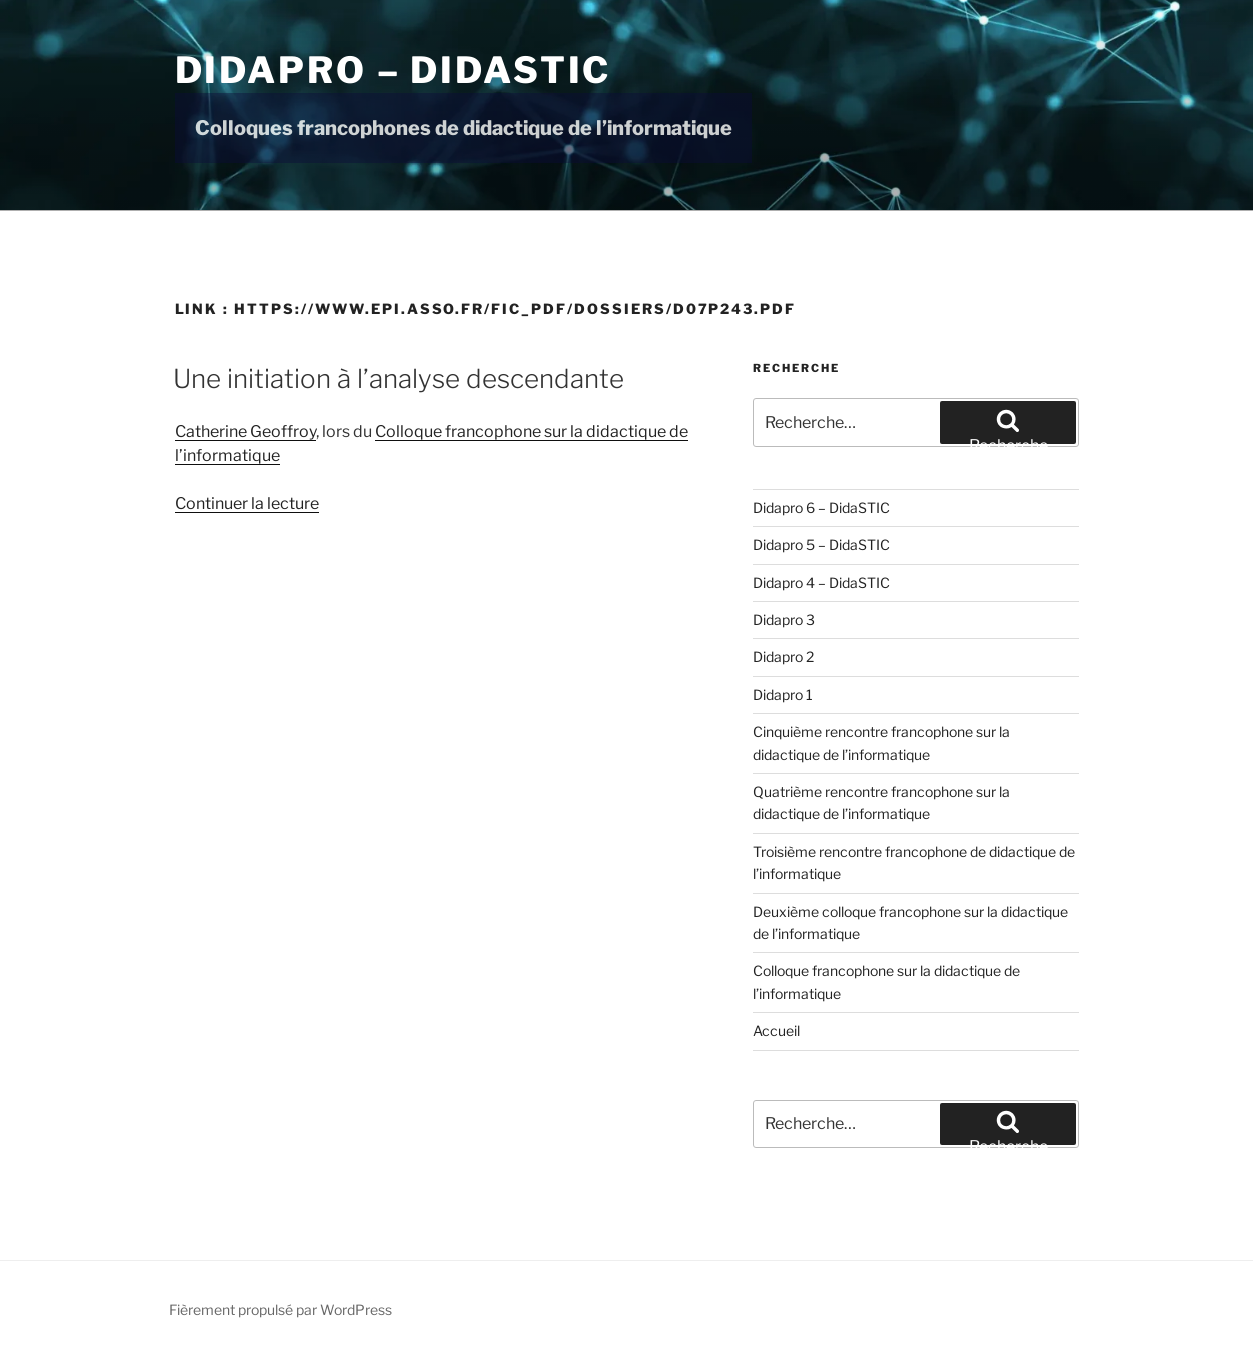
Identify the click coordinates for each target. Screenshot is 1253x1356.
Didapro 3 (784, 619)
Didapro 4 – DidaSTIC (821, 582)
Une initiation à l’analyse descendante (398, 378)
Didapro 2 (783, 656)
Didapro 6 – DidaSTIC (821, 507)
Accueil (776, 1030)
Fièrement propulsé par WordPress (280, 1309)
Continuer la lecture (247, 503)
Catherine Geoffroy (245, 431)
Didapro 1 (783, 694)
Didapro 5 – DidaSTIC (821, 544)
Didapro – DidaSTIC (393, 70)
